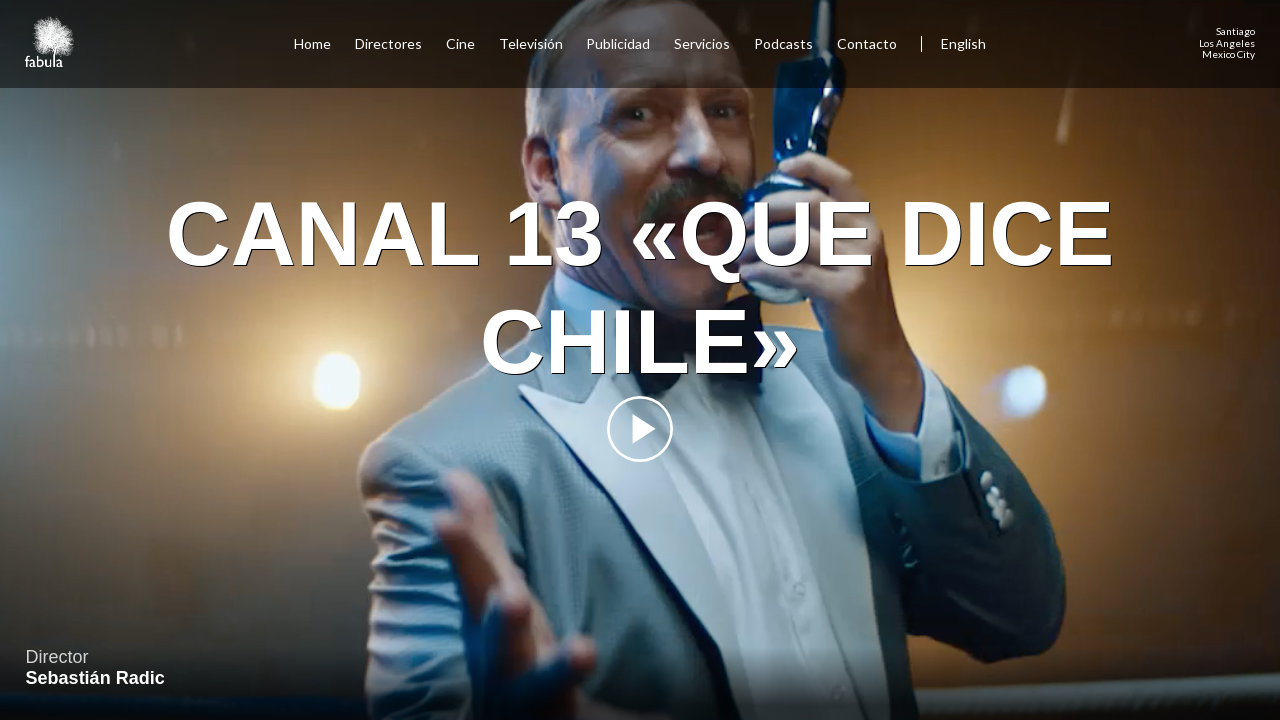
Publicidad (618, 43)
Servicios (702, 43)
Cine (460, 43)
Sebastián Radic (95, 678)
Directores (388, 43)
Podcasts (783, 43)
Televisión (531, 43)
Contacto (867, 43)
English (963, 43)
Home (312, 43)
